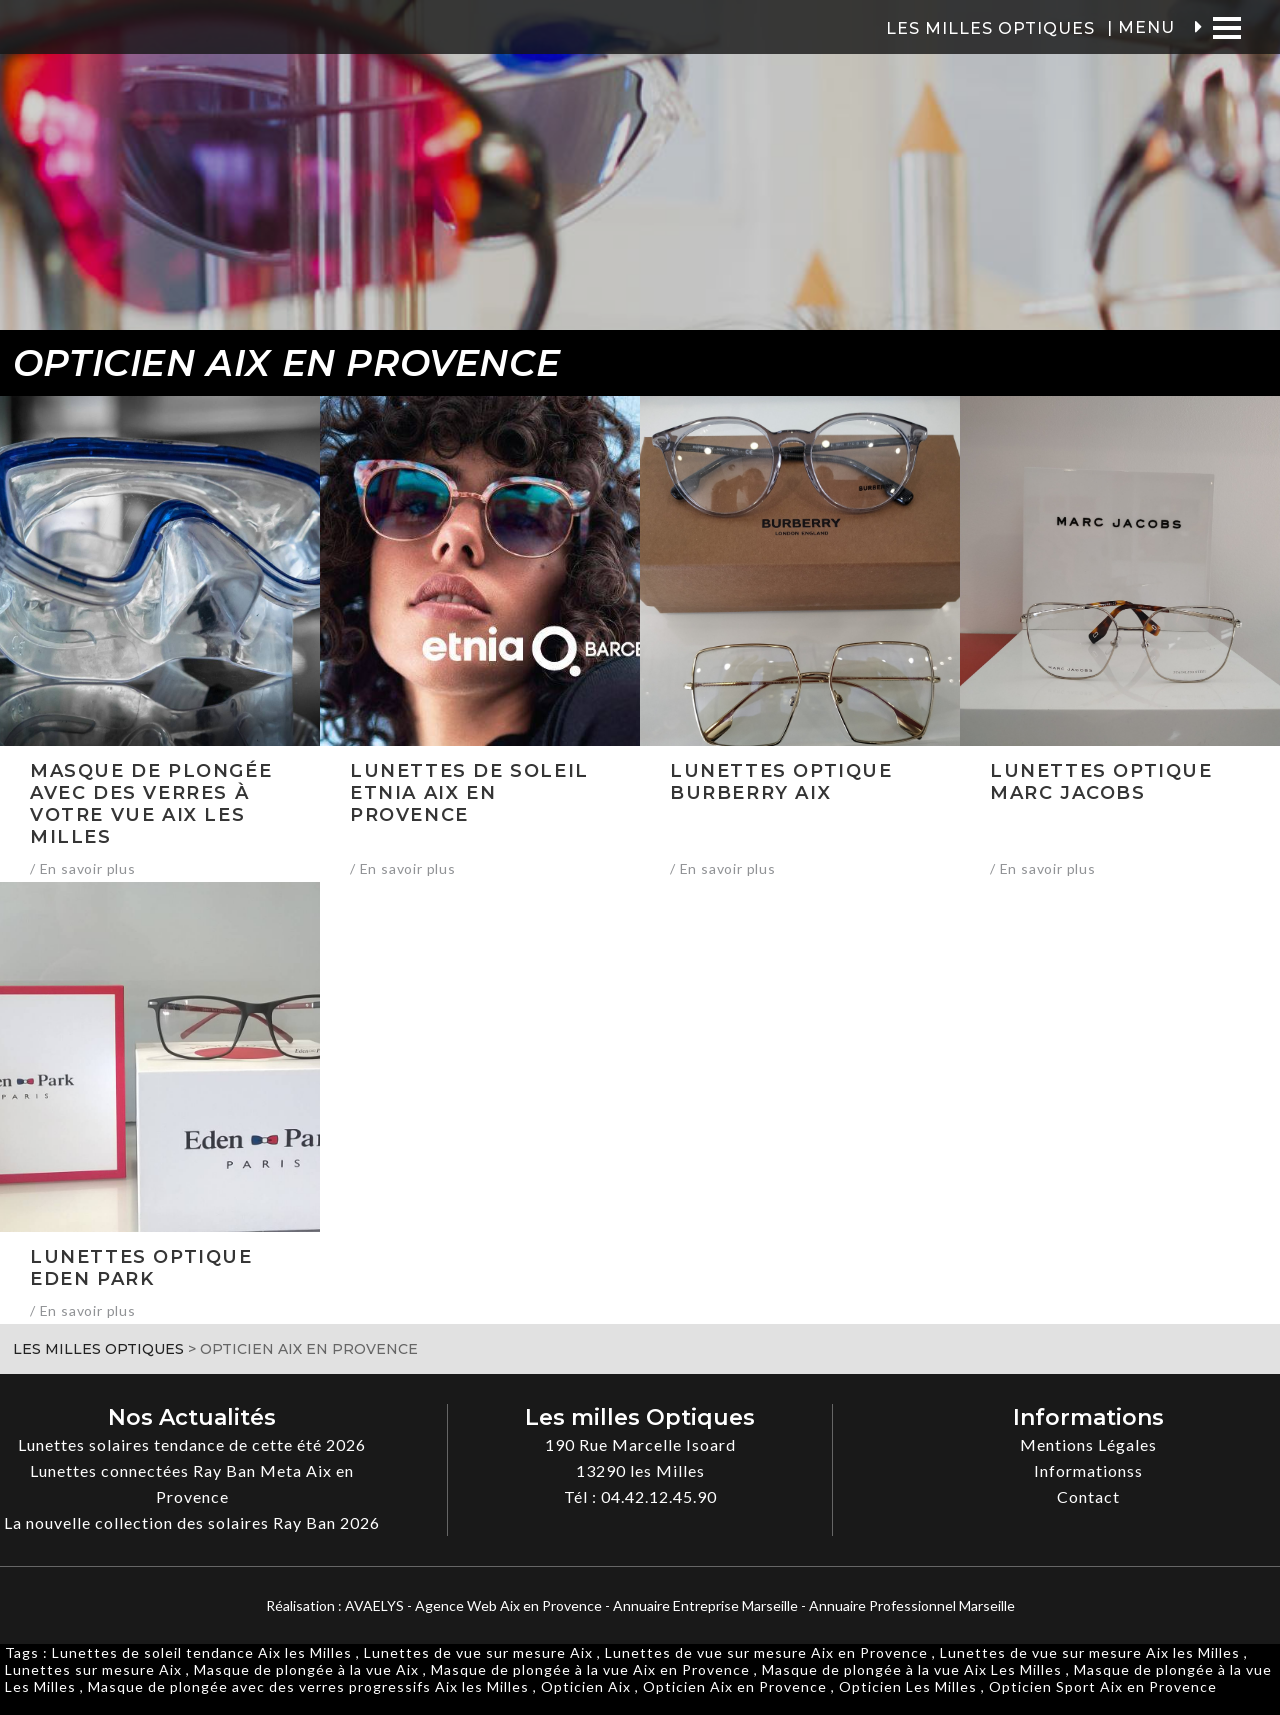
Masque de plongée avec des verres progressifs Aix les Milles (308, 1686)
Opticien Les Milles (908, 1686)
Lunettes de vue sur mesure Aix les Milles (1090, 1652)
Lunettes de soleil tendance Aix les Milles (202, 1652)
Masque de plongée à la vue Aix (306, 1669)
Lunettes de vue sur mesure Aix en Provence (766, 1652)
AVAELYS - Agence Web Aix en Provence (473, 1605)
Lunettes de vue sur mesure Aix (478, 1652)
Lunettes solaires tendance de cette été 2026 (192, 1444)
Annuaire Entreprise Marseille (705, 1605)
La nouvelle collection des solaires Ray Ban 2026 (192, 1522)
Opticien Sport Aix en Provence (1103, 1686)
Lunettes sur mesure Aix (93, 1669)
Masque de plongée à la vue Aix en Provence (590, 1669)
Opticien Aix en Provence (735, 1686)
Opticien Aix (586, 1686)
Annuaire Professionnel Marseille (912, 1605)
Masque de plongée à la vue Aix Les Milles (912, 1669)
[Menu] (1226, 27)
